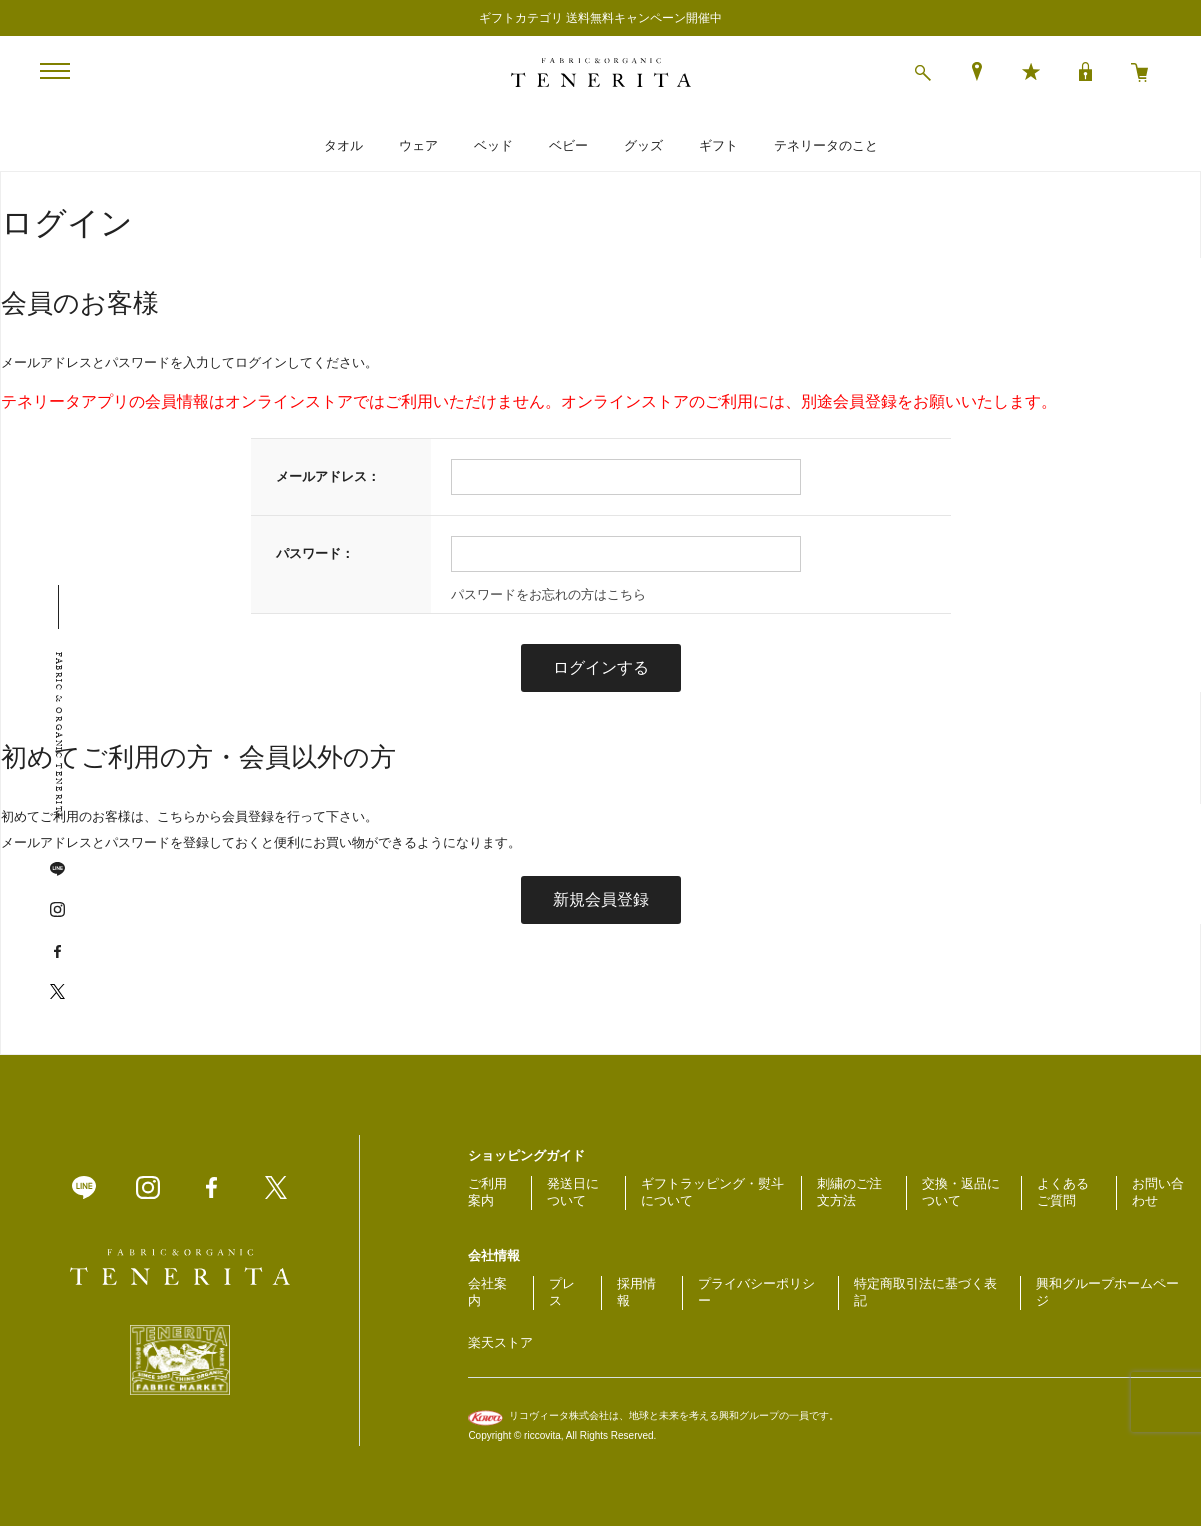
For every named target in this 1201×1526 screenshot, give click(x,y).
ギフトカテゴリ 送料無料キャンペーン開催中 (600, 18)
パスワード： (315, 553)
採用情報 (636, 1292)
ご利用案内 (487, 1192)
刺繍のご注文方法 (849, 1192)
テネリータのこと (826, 145)
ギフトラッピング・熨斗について (712, 1192)
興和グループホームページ (1107, 1292)
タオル (343, 145)
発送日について (573, 1192)
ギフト (718, 145)
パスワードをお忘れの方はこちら (548, 594)
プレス (562, 1292)
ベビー (568, 145)
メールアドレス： (328, 476)
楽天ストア (500, 1342)
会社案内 (487, 1292)
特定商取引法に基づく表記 (925, 1292)
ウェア (418, 145)
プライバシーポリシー (756, 1292)
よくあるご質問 (1063, 1192)
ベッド (493, 145)
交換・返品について (961, 1192)
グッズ (643, 145)
